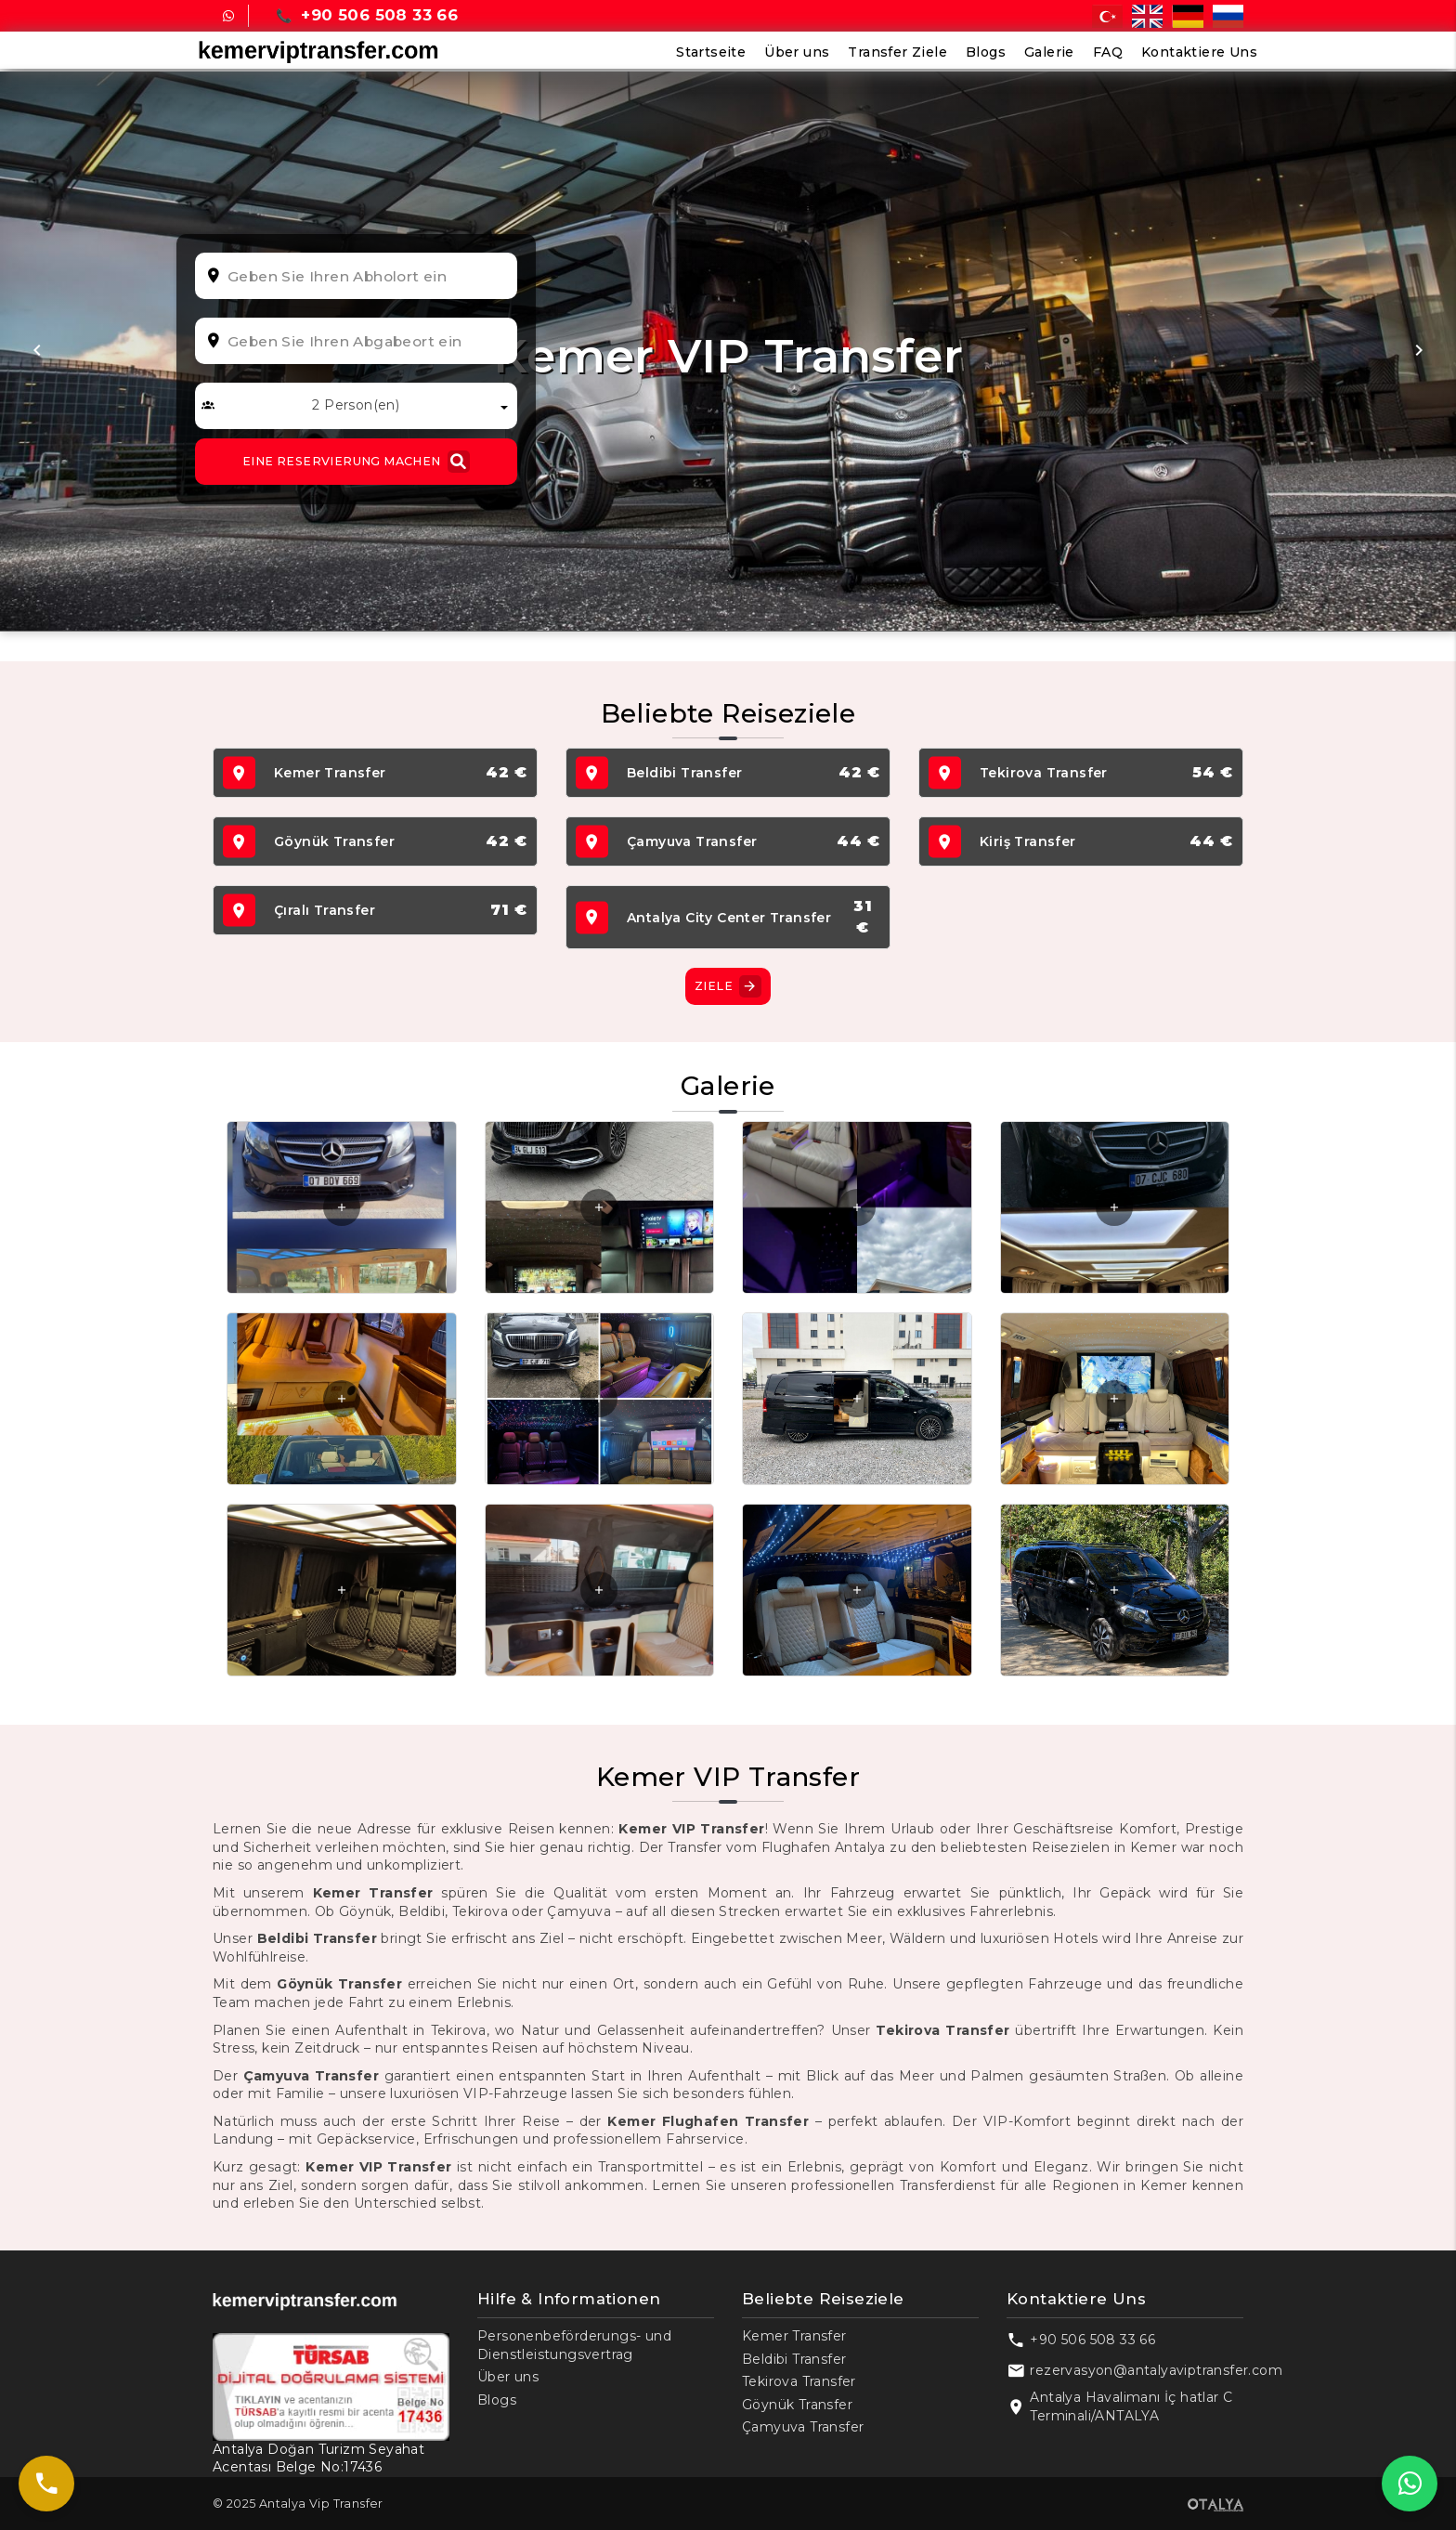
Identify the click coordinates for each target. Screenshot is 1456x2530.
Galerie (1049, 52)
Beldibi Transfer (794, 2359)
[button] (37, 351)
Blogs (986, 52)
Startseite (711, 52)
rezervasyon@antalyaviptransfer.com (1156, 2370)
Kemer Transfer (794, 2336)
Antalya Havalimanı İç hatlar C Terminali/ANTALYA (1131, 2406)
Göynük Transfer (797, 2404)
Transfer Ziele (897, 52)
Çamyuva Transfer (803, 2427)
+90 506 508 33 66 (1092, 2339)
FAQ (1108, 52)
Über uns (796, 52)
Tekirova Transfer (799, 2381)
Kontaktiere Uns (1199, 52)
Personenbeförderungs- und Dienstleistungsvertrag (574, 2345)
